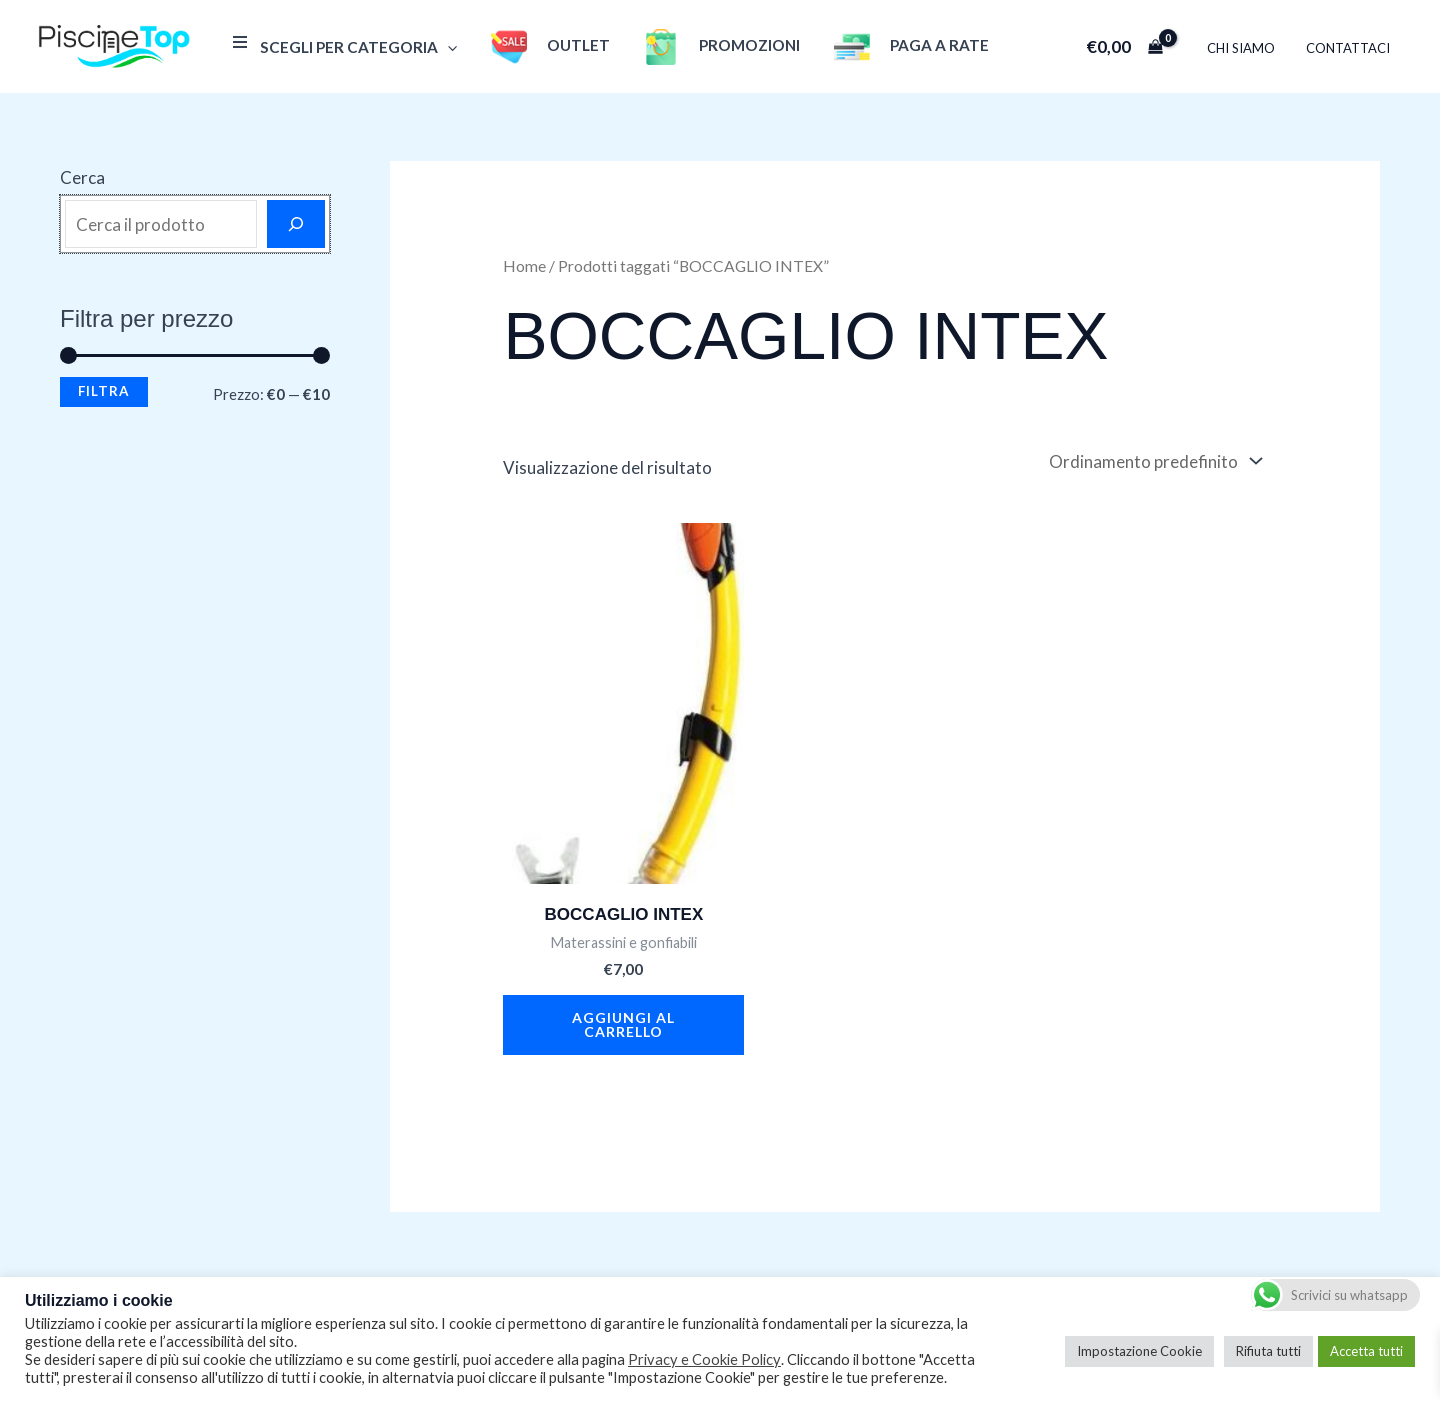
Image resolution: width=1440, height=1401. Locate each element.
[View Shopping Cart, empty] (1134, 46)
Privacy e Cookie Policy (704, 1359)
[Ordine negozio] (1154, 461)
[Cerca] (296, 224)
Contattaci (1350, 48)
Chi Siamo (1248, 48)
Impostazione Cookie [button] (1139, 1351)
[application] (445, 47)
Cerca (82, 177)
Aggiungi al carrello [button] (623, 1024)
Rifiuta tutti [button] (1268, 1351)
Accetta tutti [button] (1366, 1351)
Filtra (104, 391)
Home (524, 266)
